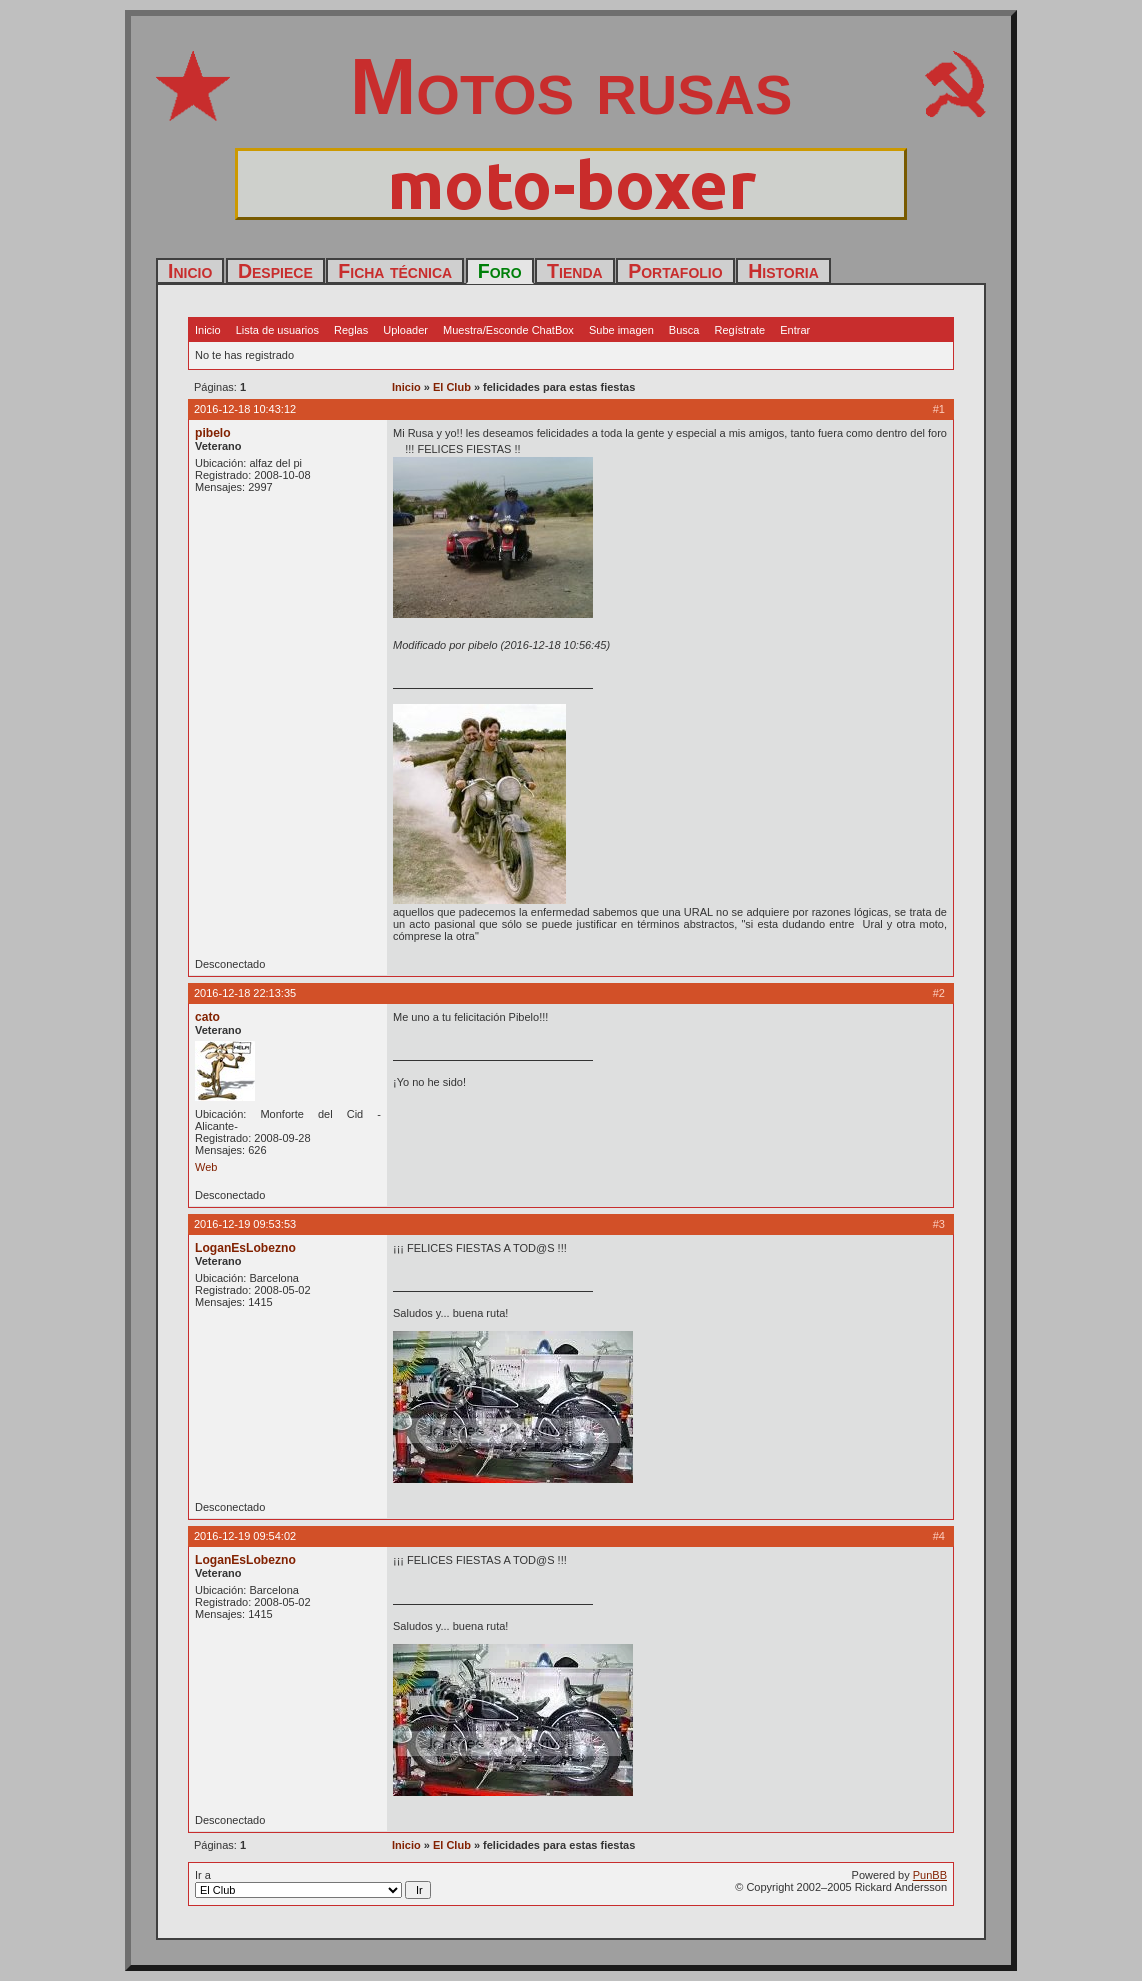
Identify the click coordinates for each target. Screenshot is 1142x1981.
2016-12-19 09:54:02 (245, 1536)
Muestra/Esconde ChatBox (508, 330)
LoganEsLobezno (245, 1248)
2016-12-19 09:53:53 (245, 1224)
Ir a (313, 1884)
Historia (783, 271)
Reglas (351, 330)
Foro (500, 271)
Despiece (275, 271)
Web (206, 1167)
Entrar (795, 330)
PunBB (930, 1875)
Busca (684, 330)
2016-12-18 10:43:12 (245, 409)
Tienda (575, 271)
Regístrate (739, 330)
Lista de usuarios (277, 330)
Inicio (190, 271)
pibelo (213, 433)
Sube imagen (621, 330)
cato (207, 1017)
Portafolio (675, 271)
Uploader (405, 330)
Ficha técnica (395, 271)
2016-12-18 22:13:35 (245, 993)
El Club (452, 387)
